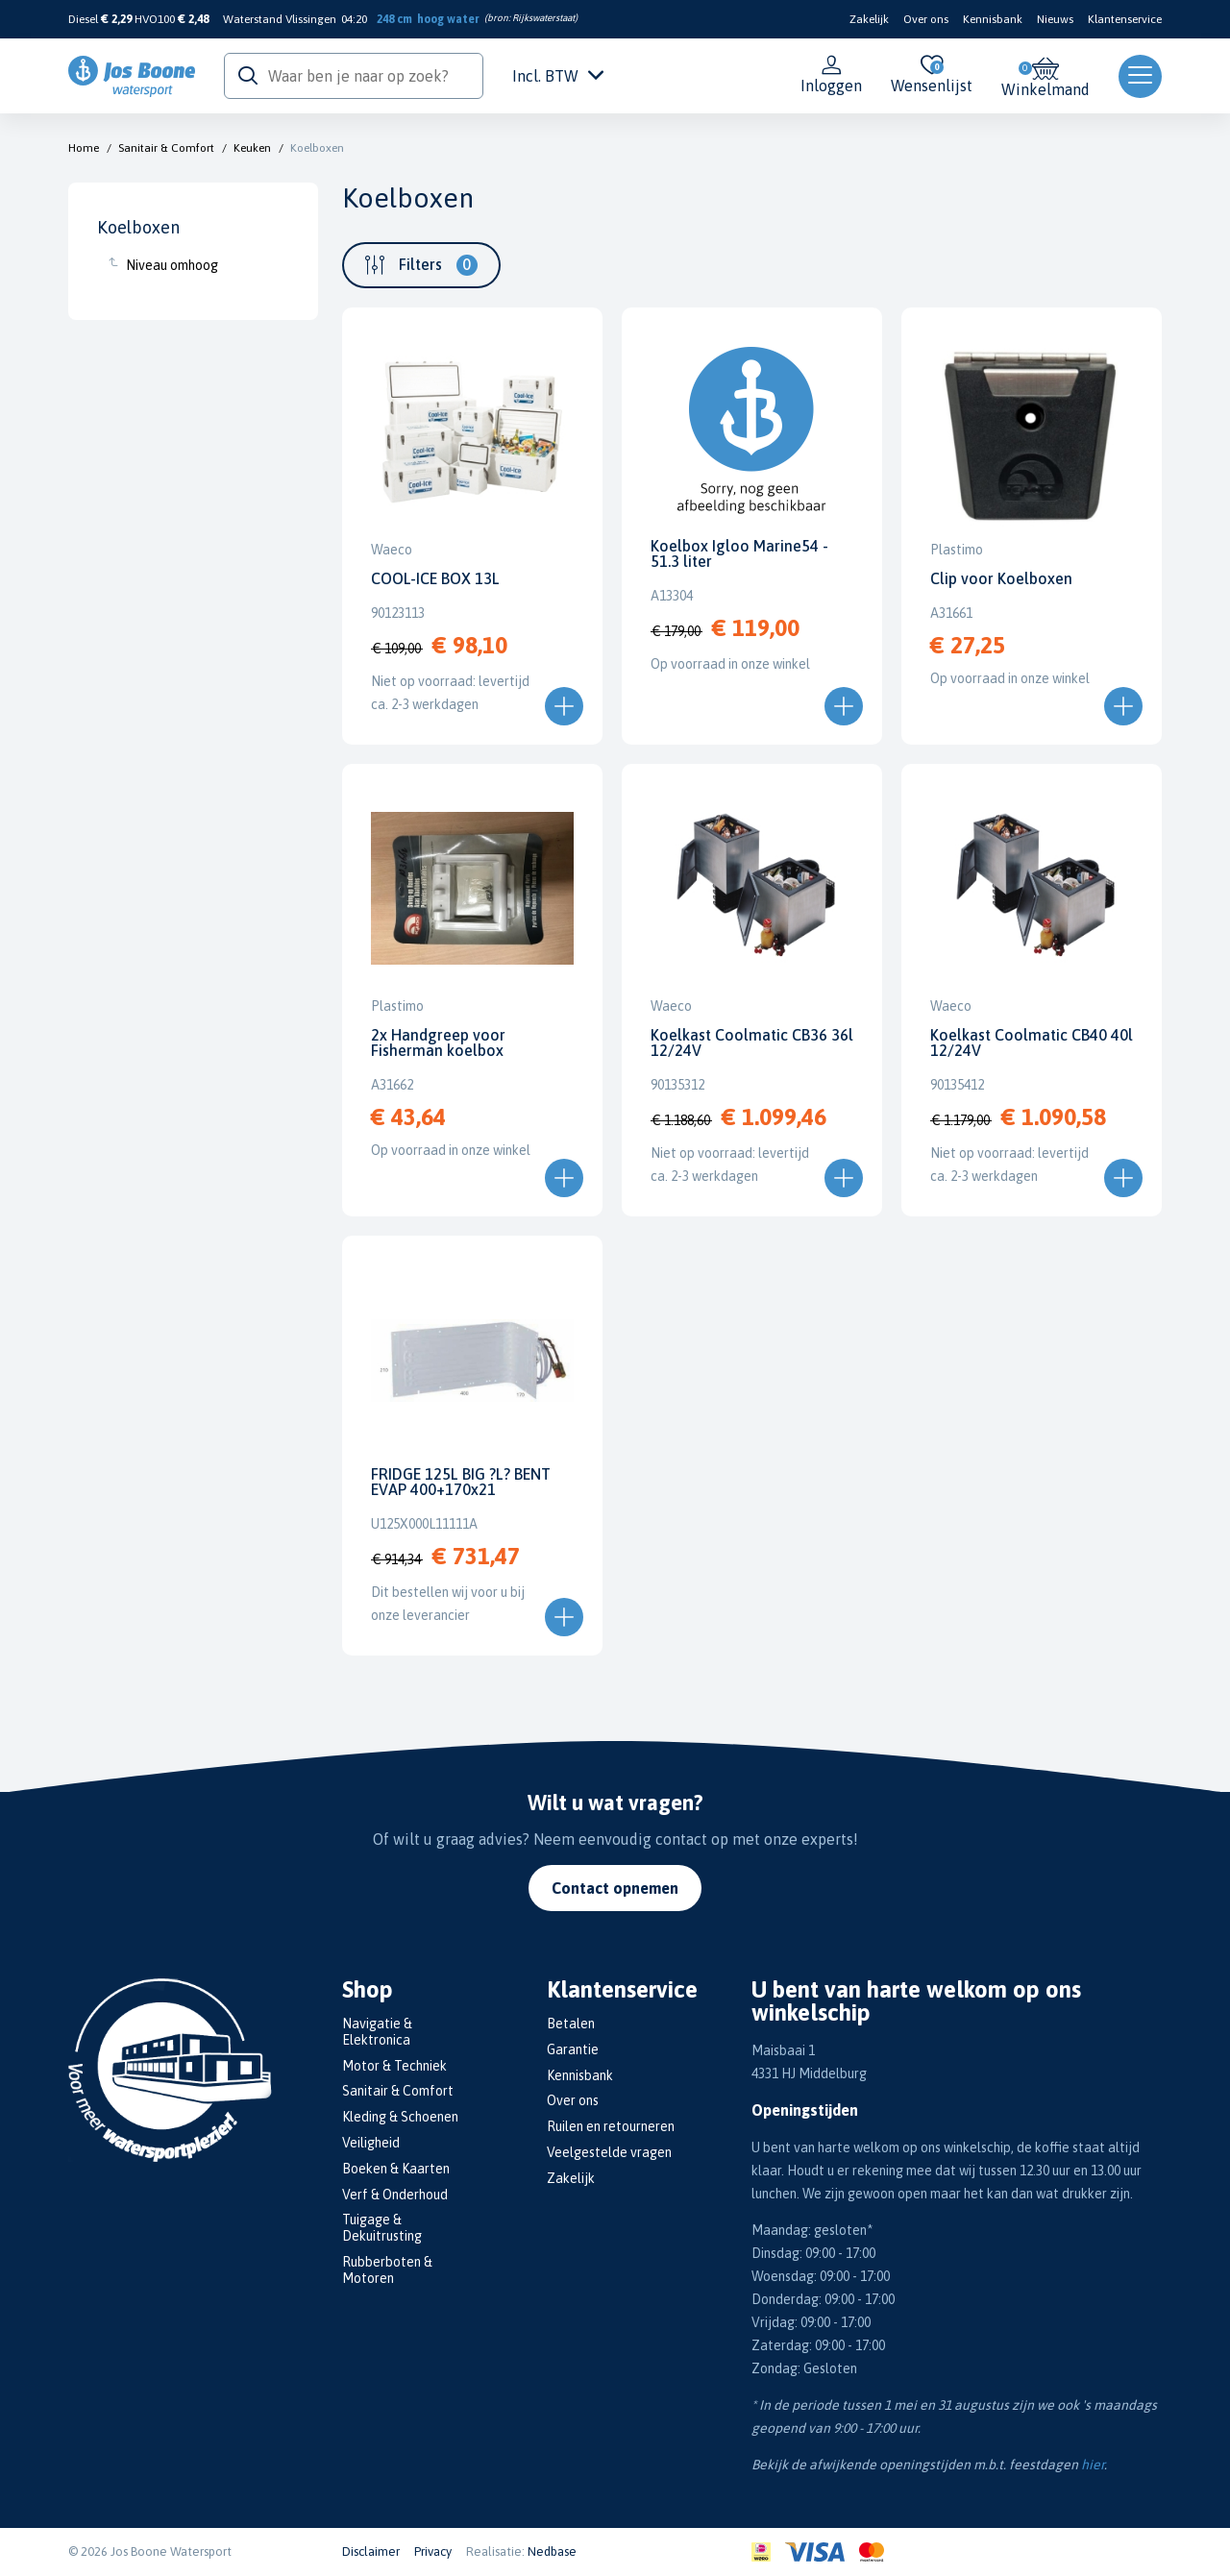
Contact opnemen (615, 1888)
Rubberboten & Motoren (387, 2270)
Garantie (573, 2049)
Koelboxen (317, 148)
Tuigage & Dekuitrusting (382, 2228)
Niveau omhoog (172, 265)
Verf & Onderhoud (395, 2194)
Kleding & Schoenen (400, 2116)
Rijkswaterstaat (543, 17)
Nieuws (1055, 19)
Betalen (571, 2023)
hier (1092, 2464)
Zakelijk (869, 19)
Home (83, 148)
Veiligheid (371, 2142)
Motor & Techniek (394, 2065)
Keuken (252, 148)
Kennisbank (992, 19)
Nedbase (552, 2551)
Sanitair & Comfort (166, 148)
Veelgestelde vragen (609, 2152)
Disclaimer (371, 2551)
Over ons (925, 19)
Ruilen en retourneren (611, 2126)
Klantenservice (1125, 19)
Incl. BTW (557, 76)
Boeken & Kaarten (396, 2168)
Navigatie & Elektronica (377, 2032)
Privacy (433, 2551)
